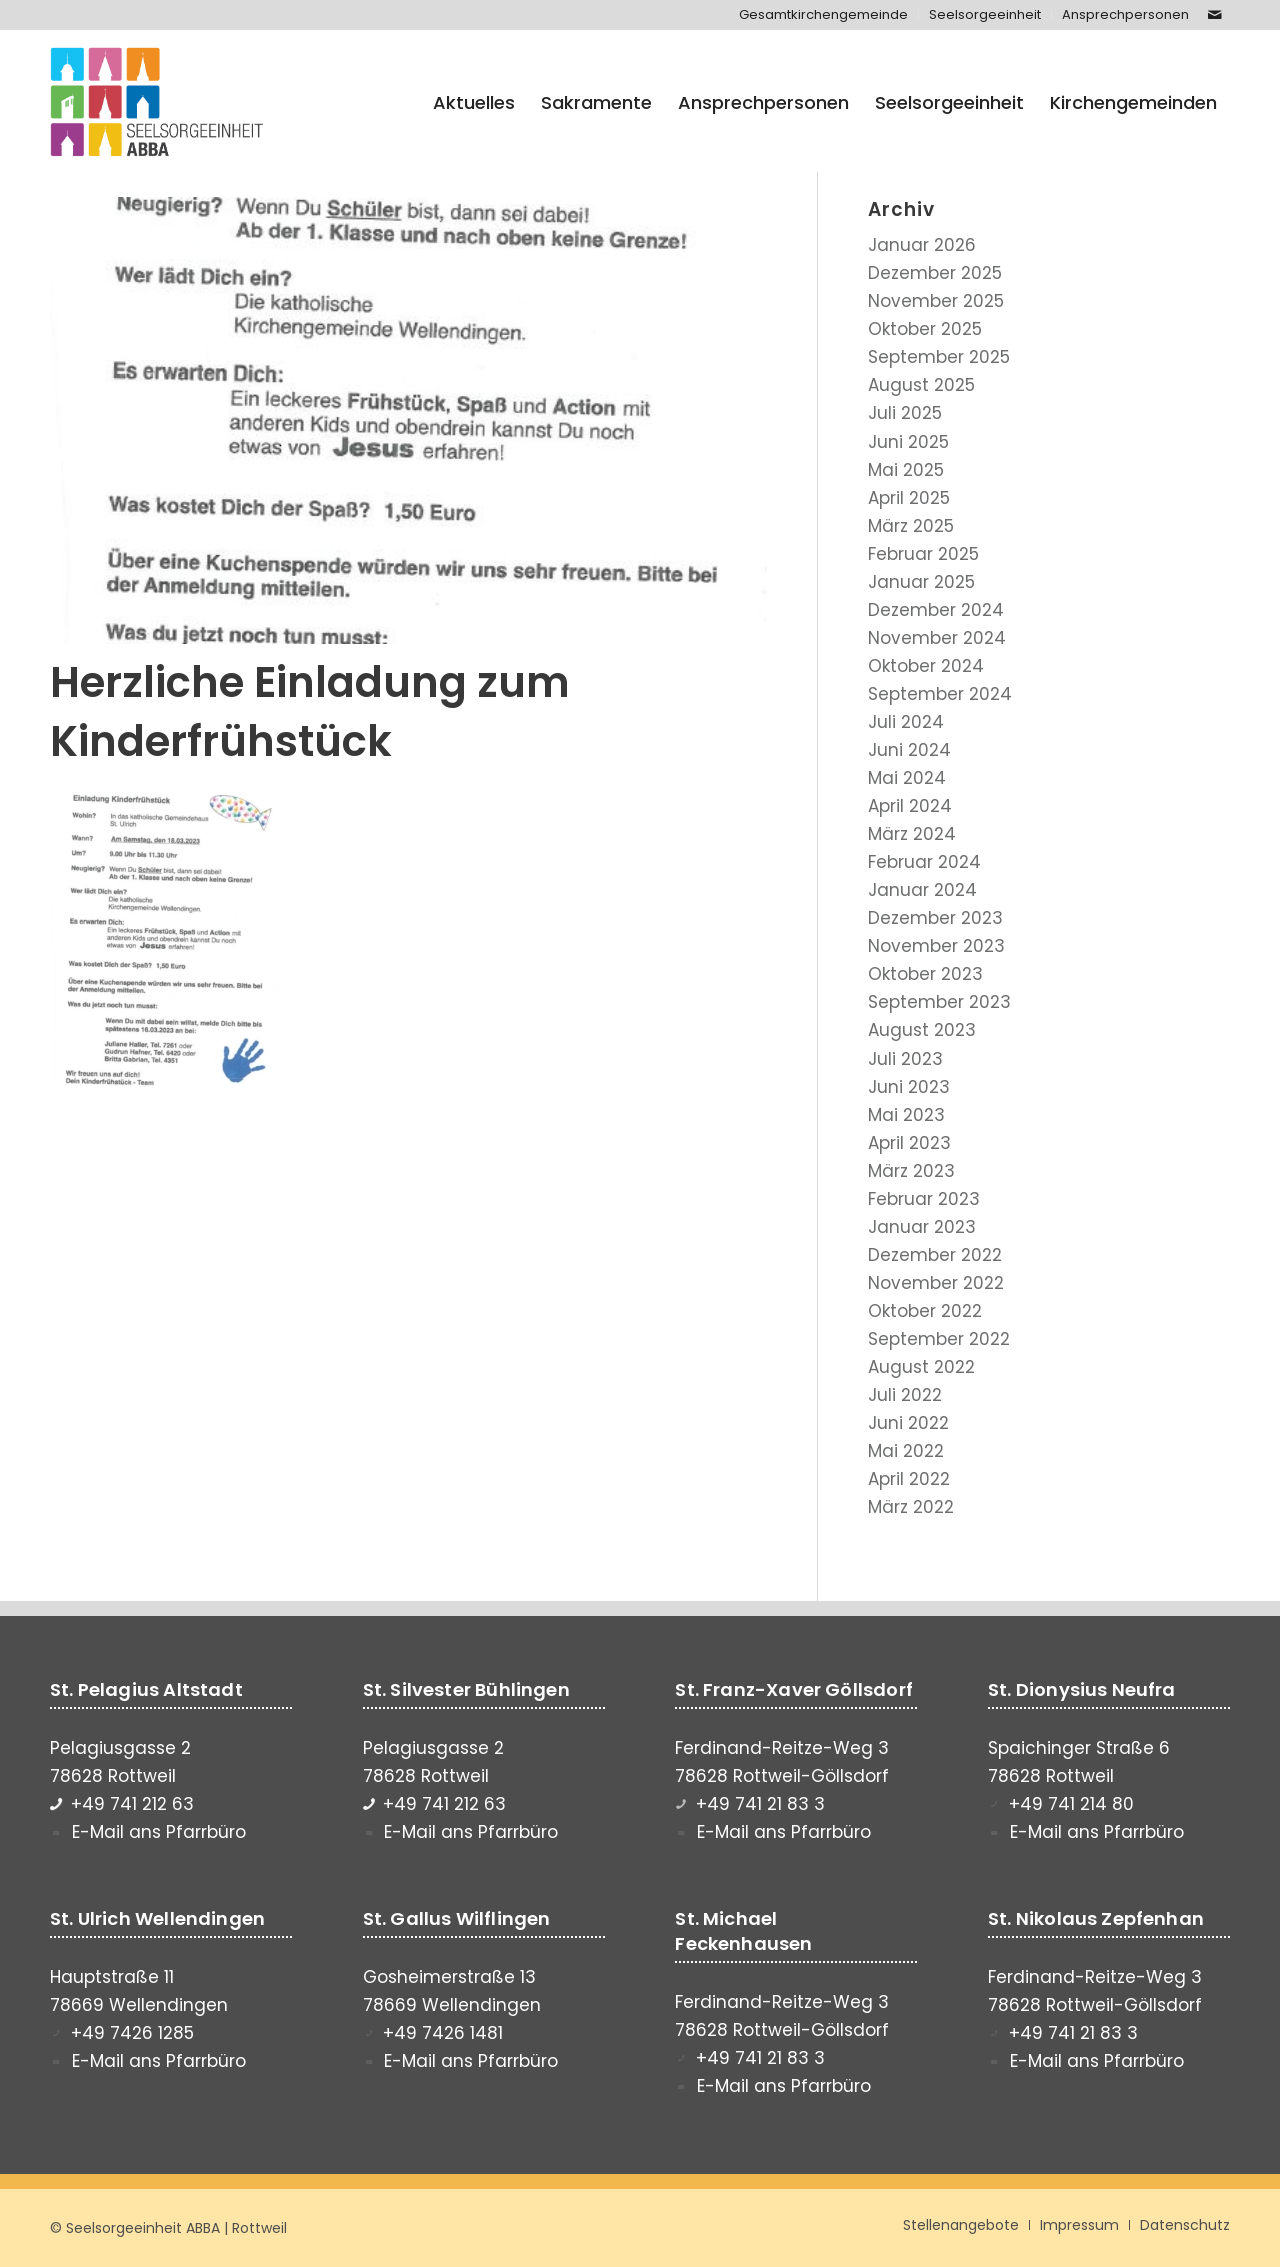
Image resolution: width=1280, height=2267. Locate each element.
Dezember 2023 (935, 918)
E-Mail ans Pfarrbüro (159, 1832)
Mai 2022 (906, 1451)
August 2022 (921, 1367)
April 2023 (909, 1143)
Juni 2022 (908, 1423)
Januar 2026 (922, 245)
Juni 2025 (908, 442)
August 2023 (922, 1030)
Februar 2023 (924, 1199)
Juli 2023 (905, 1059)
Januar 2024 (922, 890)
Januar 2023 (922, 1227)
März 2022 (911, 1507)
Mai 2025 (906, 470)
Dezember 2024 (936, 610)
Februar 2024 (924, 862)
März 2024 (912, 834)
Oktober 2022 (925, 1311)
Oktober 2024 (926, 666)
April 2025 (909, 498)
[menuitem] (824, 15)
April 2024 (910, 806)
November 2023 (936, 946)
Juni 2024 (909, 750)
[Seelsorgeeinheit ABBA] (157, 103)
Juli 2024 (906, 722)
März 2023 (911, 1171)
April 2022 (909, 1479)
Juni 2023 (909, 1087)
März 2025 (911, 526)
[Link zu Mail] (1215, 15)
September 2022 (939, 1339)
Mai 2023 (906, 1115)
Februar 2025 (923, 554)
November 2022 (936, 1283)
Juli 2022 (905, 1395)
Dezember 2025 (935, 273)
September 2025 (939, 357)
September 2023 (939, 1002)
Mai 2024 (907, 778)
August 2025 (921, 385)
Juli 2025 (905, 413)
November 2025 (936, 301)
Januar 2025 (921, 582)
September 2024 (940, 694)
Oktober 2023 (925, 974)
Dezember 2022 (935, 1255)
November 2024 (937, 638)
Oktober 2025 (925, 329)
